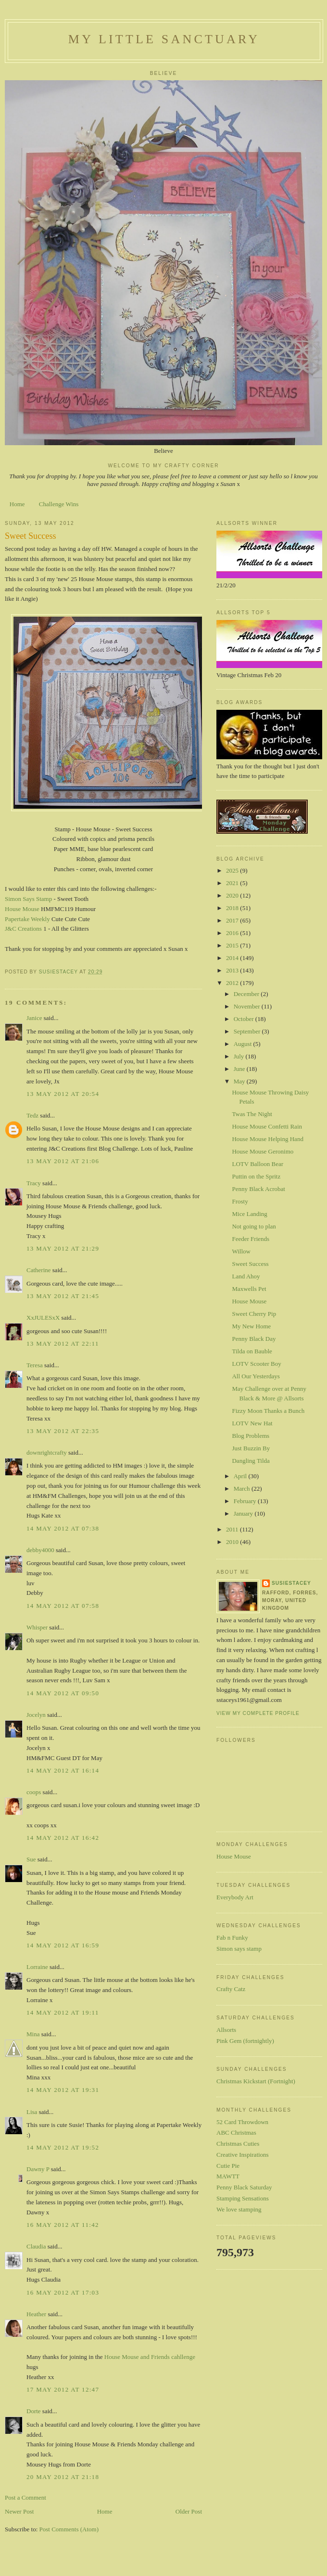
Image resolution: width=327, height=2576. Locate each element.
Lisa (31, 2111)
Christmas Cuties (237, 2143)
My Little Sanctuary (164, 39)
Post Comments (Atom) (69, 2529)
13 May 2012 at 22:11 (62, 1343)
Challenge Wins (59, 504)
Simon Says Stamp (28, 898)
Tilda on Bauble (252, 1351)
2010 (233, 1541)
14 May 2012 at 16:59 (62, 1945)
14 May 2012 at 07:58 (62, 1605)
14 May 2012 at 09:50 (62, 1693)
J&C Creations (23, 928)
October (244, 1018)
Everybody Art (234, 1897)
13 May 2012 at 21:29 (62, 1248)
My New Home (251, 1326)
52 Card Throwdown (242, 2122)
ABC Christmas (236, 2132)
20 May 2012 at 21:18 (62, 2476)
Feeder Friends (250, 1238)
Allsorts (226, 2029)
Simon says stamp (239, 1948)
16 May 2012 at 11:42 (62, 2224)
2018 (233, 907)
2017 (233, 920)
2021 (233, 883)
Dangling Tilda (250, 1460)
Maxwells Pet (249, 1288)
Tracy (33, 1183)
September (248, 1031)
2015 (233, 945)
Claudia (36, 2246)
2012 (233, 982)
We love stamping (239, 2209)
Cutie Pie (227, 2165)
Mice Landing (249, 1213)
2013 (233, 970)
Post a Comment (25, 2497)
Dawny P (38, 2169)
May (240, 1081)
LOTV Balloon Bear (257, 1163)
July (240, 1056)
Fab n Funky (232, 1937)
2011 (233, 1529)
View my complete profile (258, 1713)
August (243, 1043)
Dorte (33, 2411)
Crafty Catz (230, 1989)
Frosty (240, 1201)
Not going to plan (254, 1226)
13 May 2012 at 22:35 (62, 1430)
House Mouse (22, 908)
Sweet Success (250, 1263)
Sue (31, 1859)
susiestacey (291, 1583)
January (244, 1513)
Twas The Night (252, 1114)
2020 (233, 895)
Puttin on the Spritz (256, 1176)
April (241, 1476)
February (246, 1501)
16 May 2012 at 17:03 (62, 2292)
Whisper (37, 1627)
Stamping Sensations (242, 2198)
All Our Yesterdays (255, 1376)
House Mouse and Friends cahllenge (149, 2356)
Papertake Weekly (27, 919)
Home (17, 504)
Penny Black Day (254, 1338)
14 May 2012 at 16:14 (62, 1770)
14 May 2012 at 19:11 (62, 2012)
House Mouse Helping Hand (267, 1138)
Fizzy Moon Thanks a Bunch (268, 1410)
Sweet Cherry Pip (254, 1313)
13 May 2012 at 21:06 (62, 1161)
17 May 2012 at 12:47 (62, 2389)
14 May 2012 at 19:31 (62, 2089)
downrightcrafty (46, 1452)
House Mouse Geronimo (262, 1151)
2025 (233, 870)
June (240, 1068)
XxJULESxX (43, 1317)
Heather (36, 2314)
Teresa (34, 1365)
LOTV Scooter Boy (256, 1363)
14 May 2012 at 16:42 (62, 1837)
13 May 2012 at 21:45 (62, 1296)
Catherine (38, 1270)
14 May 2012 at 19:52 (62, 2147)
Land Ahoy (246, 1276)
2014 (233, 957)
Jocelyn (36, 1714)
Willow (241, 1251)
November (248, 1006)
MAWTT (227, 2176)
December (247, 993)
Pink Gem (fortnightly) (245, 2040)
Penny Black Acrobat (258, 1188)
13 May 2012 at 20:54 (62, 1093)
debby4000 (40, 1550)
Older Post (189, 2511)
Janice (34, 1017)
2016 (233, 932)
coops (33, 1792)
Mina (32, 2034)
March (243, 1488)
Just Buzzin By (251, 1448)
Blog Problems (250, 1435)
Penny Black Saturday (244, 2187)
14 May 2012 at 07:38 (62, 1528)
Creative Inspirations (242, 2154)
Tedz (32, 1115)
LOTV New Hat (252, 1423)
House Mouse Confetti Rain (267, 1126)
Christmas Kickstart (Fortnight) (255, 2081)
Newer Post (19, 2511)
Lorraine (37, 1966)
